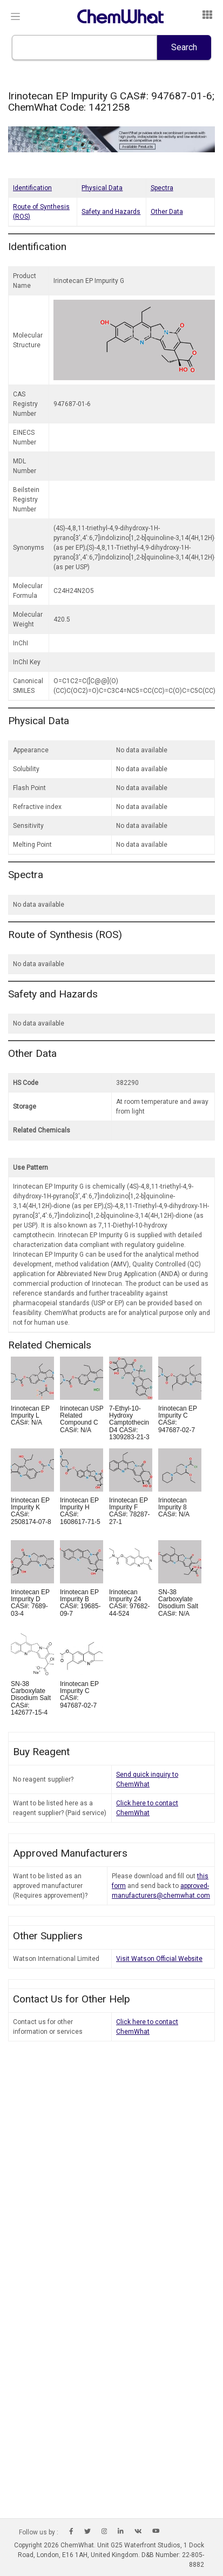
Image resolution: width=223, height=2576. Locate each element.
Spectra (162, 188)
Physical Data (102, 188)
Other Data (167, 211)
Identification (32, 188)
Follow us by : (38, 2532)
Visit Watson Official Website (159, 1959)
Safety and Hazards (111, 211)
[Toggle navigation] (15, 16)
